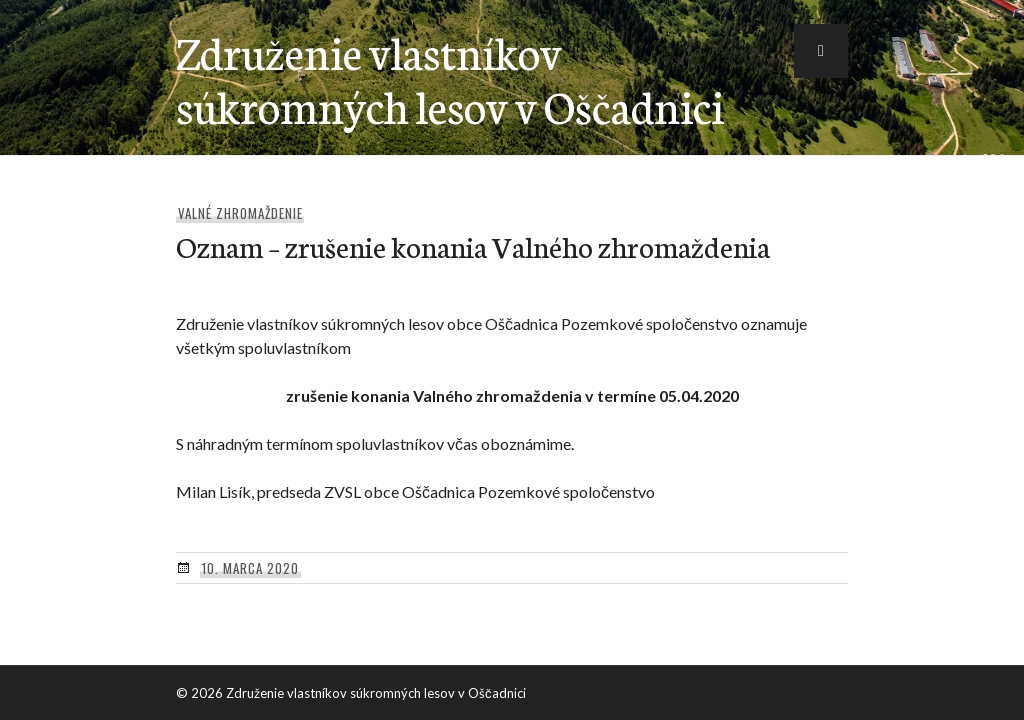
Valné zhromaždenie (240, 213)
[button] (821, 51)
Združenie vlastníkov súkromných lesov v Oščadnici (450, 78)
